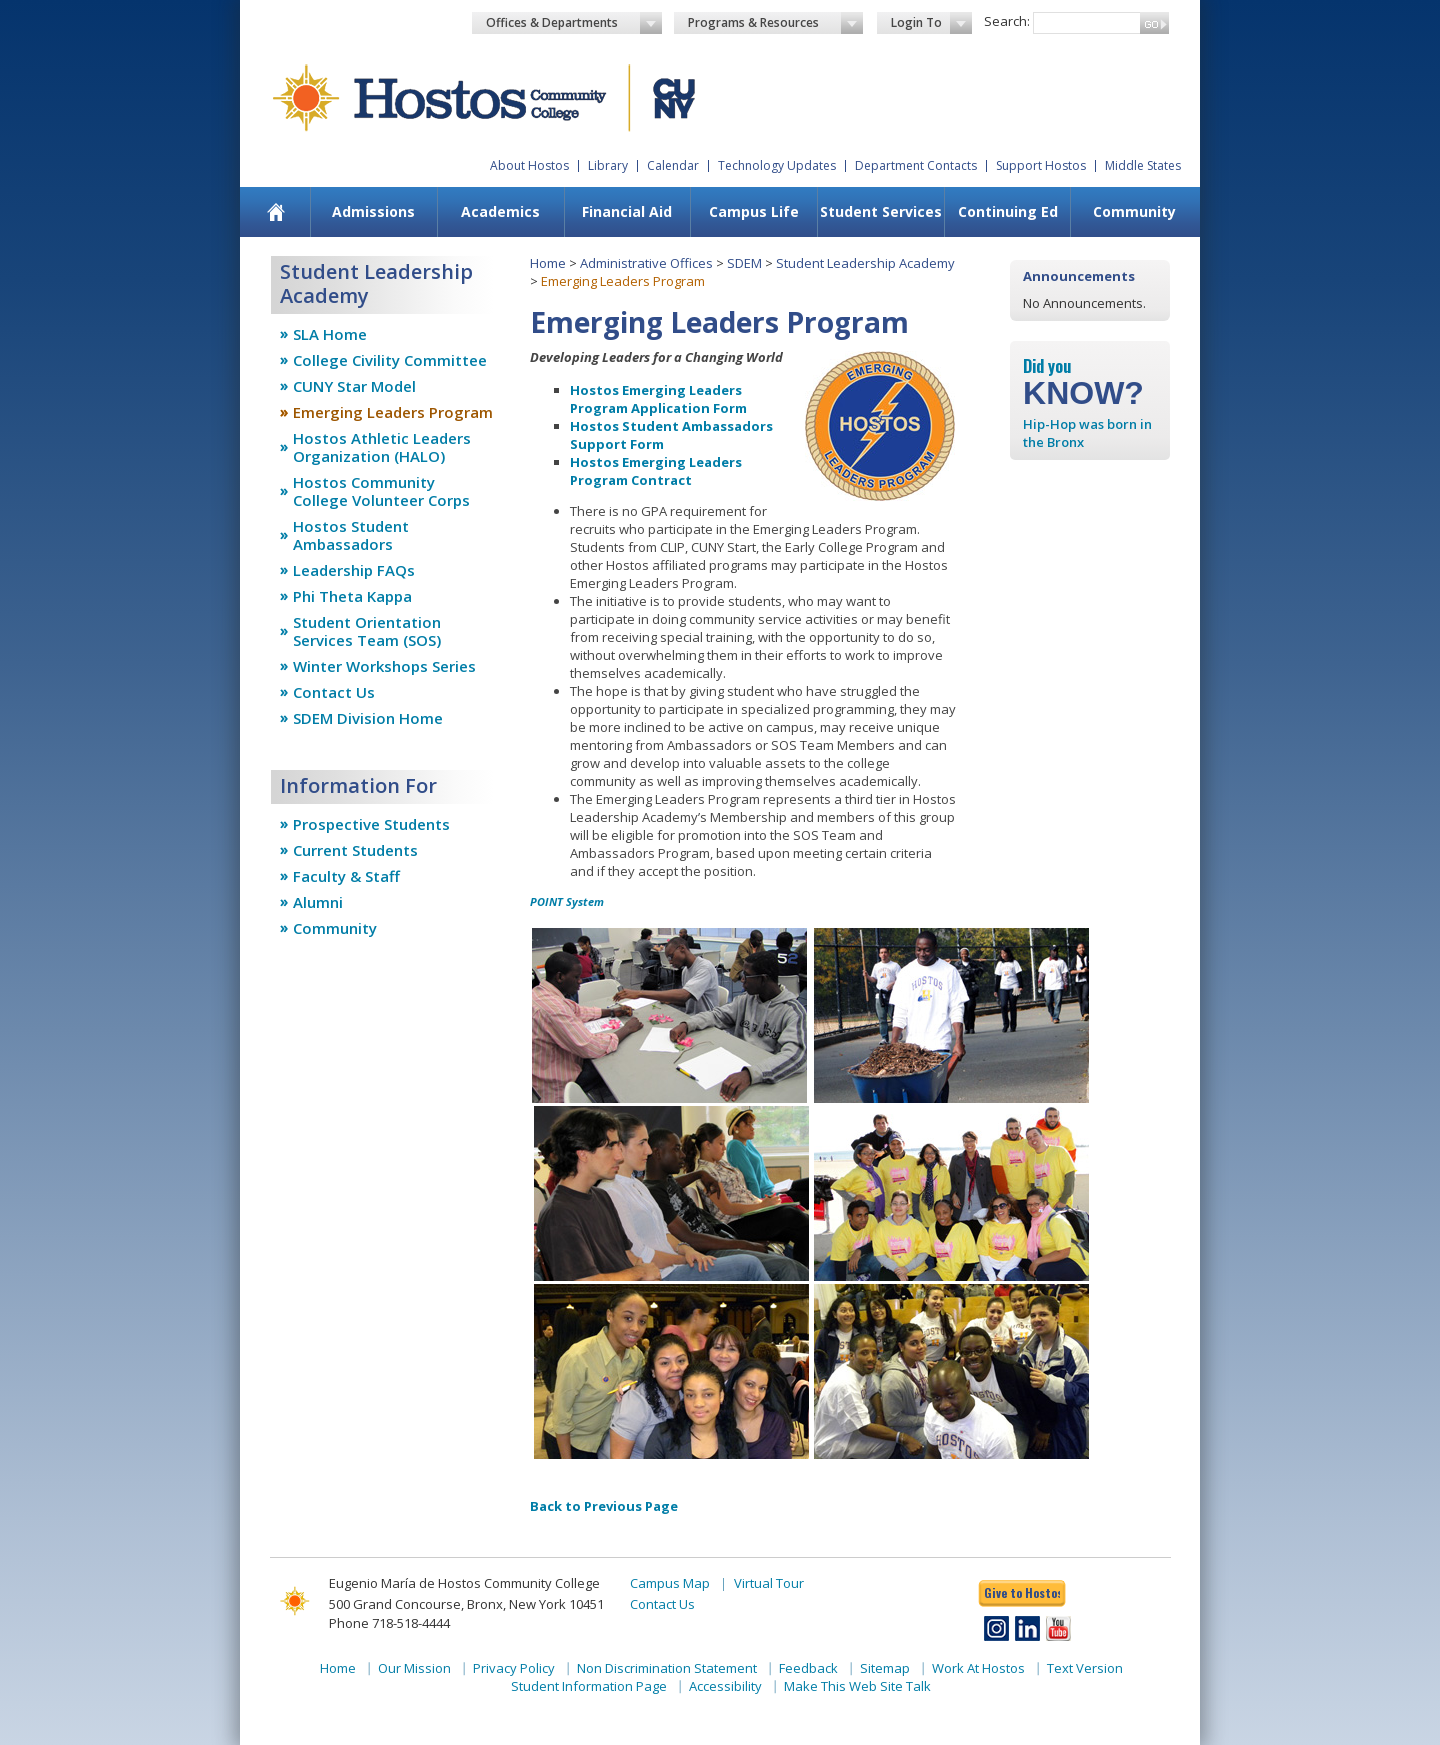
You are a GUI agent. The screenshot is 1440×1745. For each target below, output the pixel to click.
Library (608, 165)
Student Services (881, 211)
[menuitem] (276, 212)
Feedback (808, 1668)
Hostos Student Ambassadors (351, 535)
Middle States (1143, 165)
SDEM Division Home (368, 718)
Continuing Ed (1008, 211)
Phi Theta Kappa (352, 596)
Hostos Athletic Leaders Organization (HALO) (382, 447)
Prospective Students (371, 824)
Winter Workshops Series (384, 666)
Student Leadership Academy (865, 263)
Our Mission (414, 1668)
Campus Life (754, 211)
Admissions (373, 211)
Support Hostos (1041, 165)
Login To (931, 23)
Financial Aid (627, 211)
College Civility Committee (390, 360)
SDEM (744, 263)
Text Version (1085, 1668)
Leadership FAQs (354, 570)
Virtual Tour (769, 1583)
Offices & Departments (574, 23)
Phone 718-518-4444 (389, 1623)
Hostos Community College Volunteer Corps (381, 491)
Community (1134, 211)
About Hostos (529, 165)
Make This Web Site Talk (857, 1686)
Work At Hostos (978, 1668)
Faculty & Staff (346, 876)
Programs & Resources (776, 23)
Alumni (318, 902)
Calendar (673, 165)
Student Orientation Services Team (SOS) (367, 631)
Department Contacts (916, 165)
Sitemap (885, 1668)
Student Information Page (589, 1686)
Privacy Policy (514, 1668)
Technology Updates (777, 165)
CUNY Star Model (354, 386)
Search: (1007, 21)
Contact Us (334, 692)
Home (548, 263)
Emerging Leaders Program (393, 412)
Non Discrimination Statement (667, 1668)
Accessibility (725, 1686)
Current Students (355, 850)
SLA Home (330, 334)
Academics (500, 211)
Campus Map (670, 1583)
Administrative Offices (646, 263)
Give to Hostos (1022, 1592)
